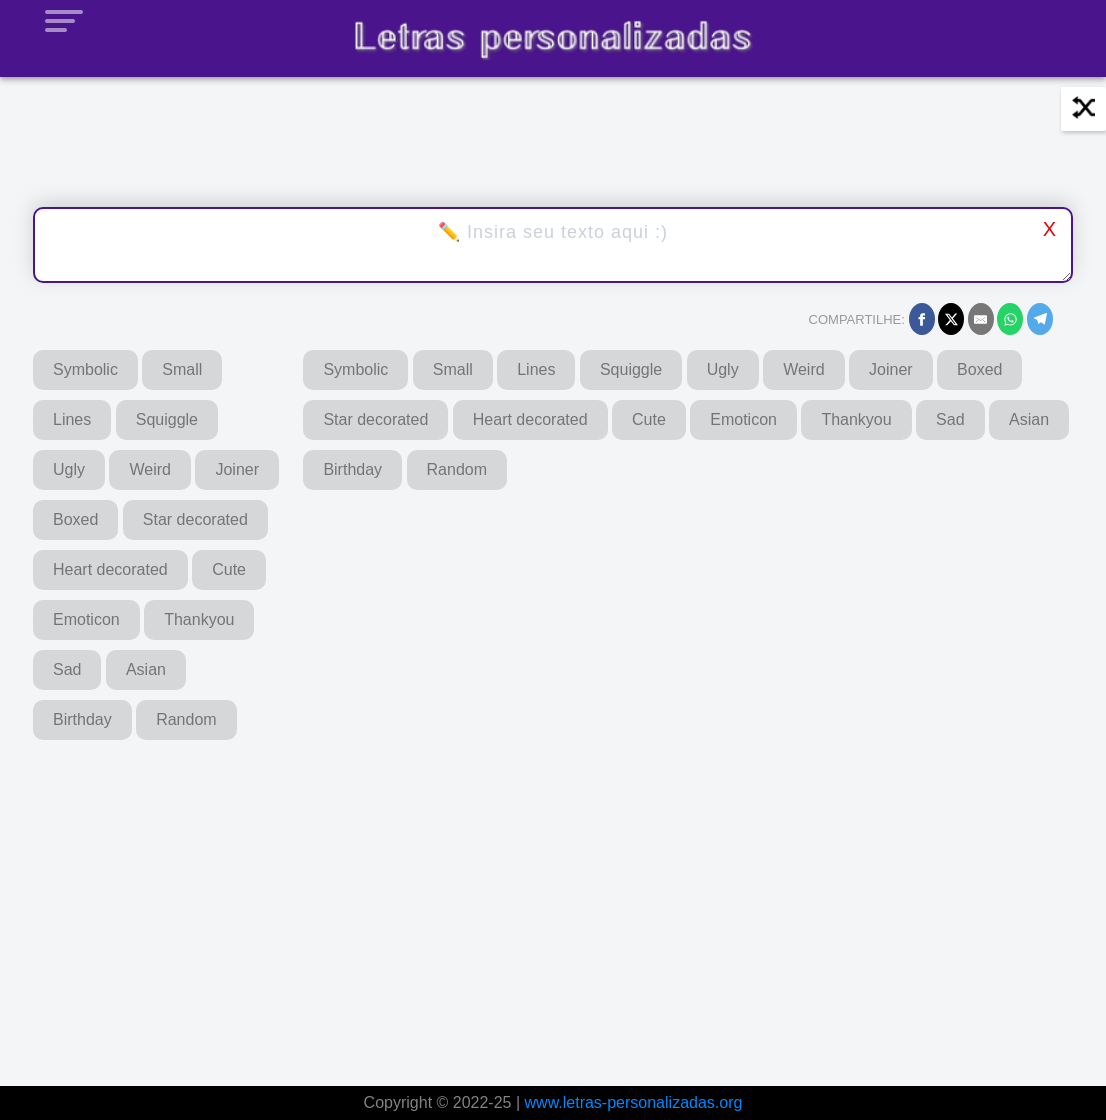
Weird (150, 469)
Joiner (237, 469)
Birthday (82, 719)
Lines (72, 419)
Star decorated (195, 519)
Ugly (69, 469)
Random (186, 719)
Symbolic (85, 369)
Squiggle (167, 419)
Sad (67, 669)
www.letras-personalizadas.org (634, 1102)
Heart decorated (110, 569)
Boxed (75, 519)
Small (182, 369)
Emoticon (86, 619)
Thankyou (199, 619)
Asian (146, 669)
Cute (229, 569)
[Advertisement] (520, 899)
